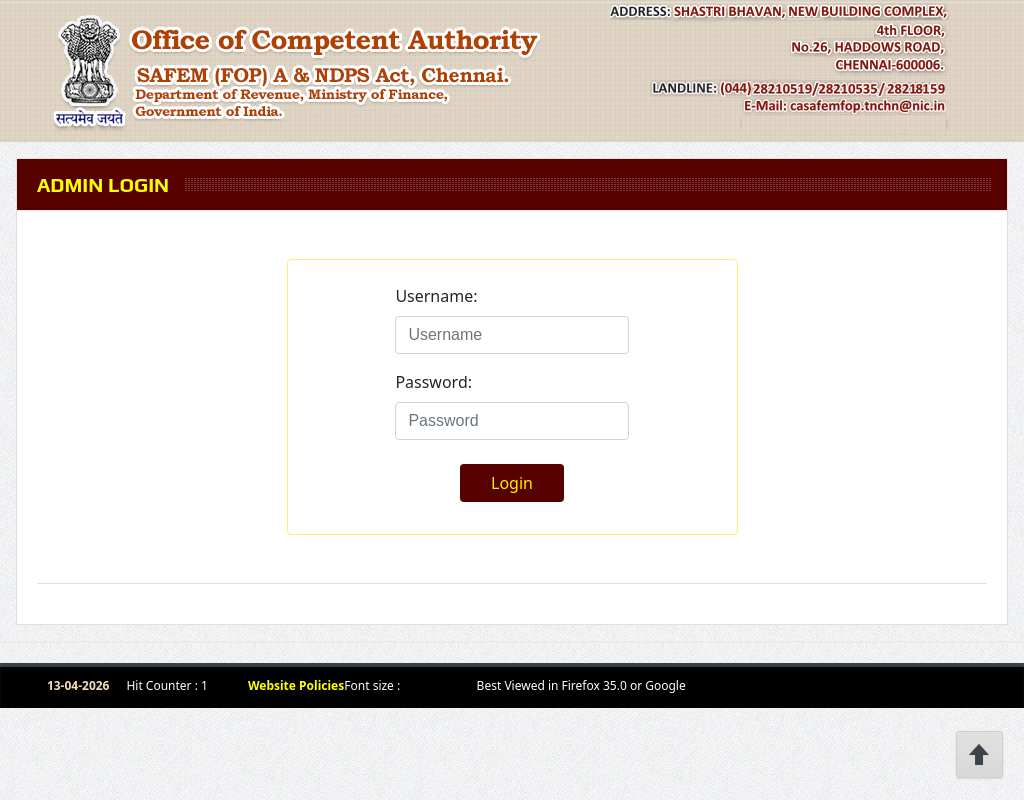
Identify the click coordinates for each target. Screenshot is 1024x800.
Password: (433, 382)
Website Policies (296, 685)
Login (512, 483)
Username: (436, 296)
